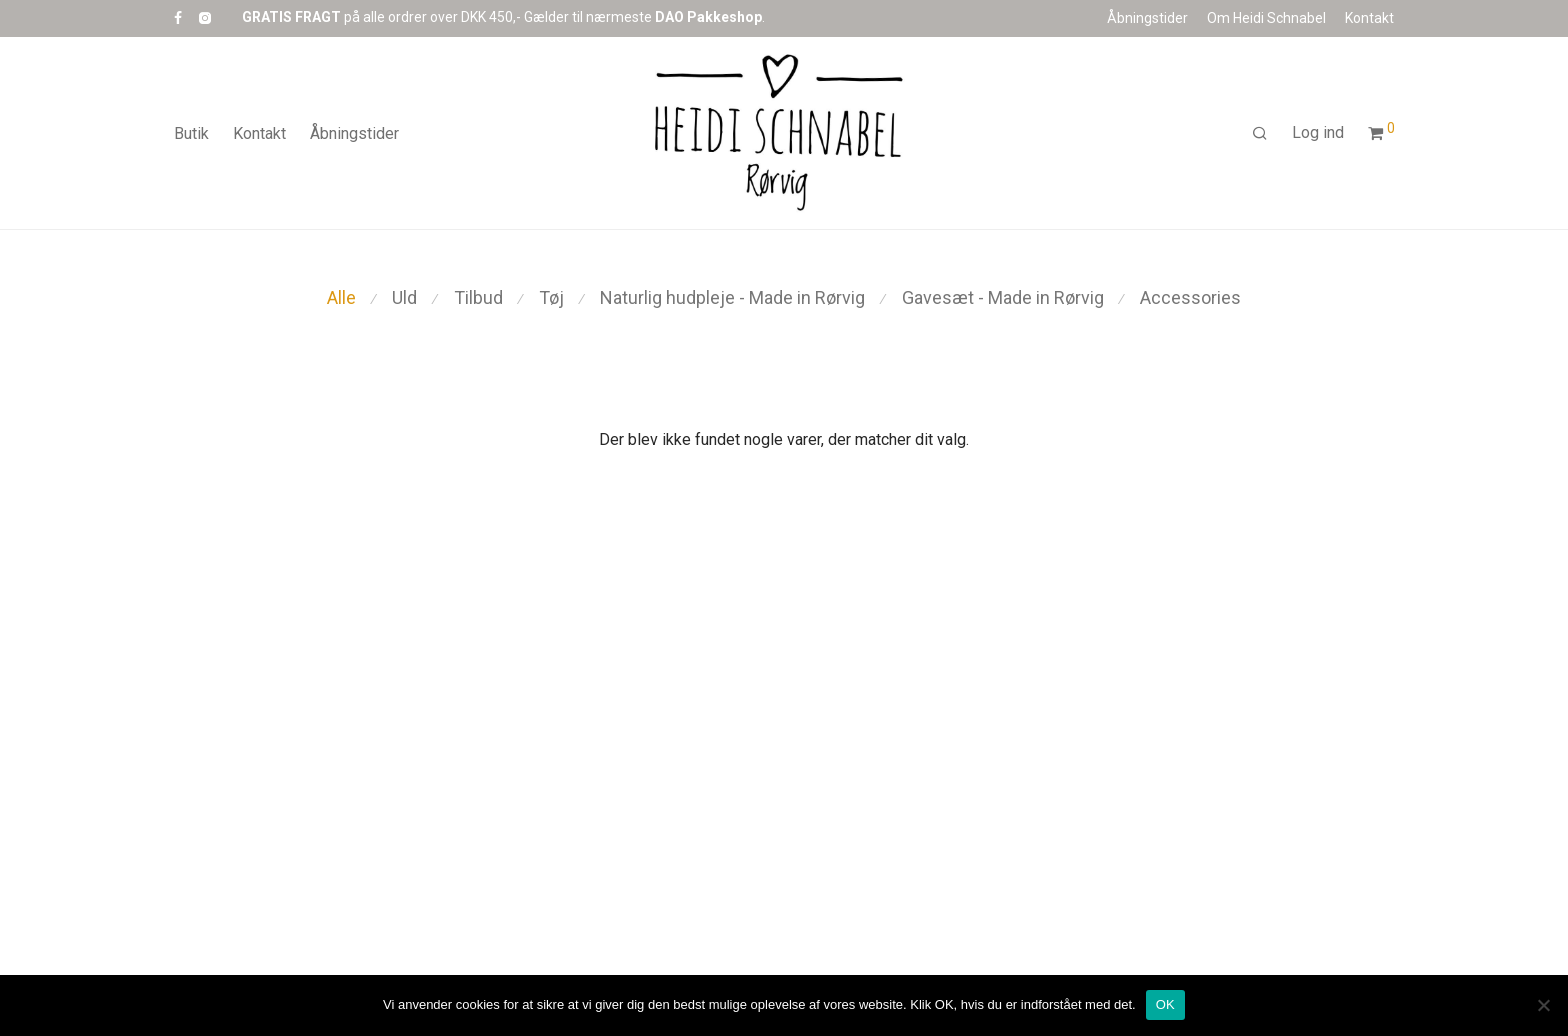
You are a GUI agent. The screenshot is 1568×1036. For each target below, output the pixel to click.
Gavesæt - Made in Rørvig (1003, 297)
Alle (341, 297)
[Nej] (1543, 1005)
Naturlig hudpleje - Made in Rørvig (732, 297)
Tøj (551, 297)
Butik (191, 133)
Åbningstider (1147, 18)
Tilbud (478, 297)
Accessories (1190, 297)
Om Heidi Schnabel (1266, 18)
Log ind (1318, 132)
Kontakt (1369, 18)
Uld (404, 297)
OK (1165, 1004)
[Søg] (1260, 134)
